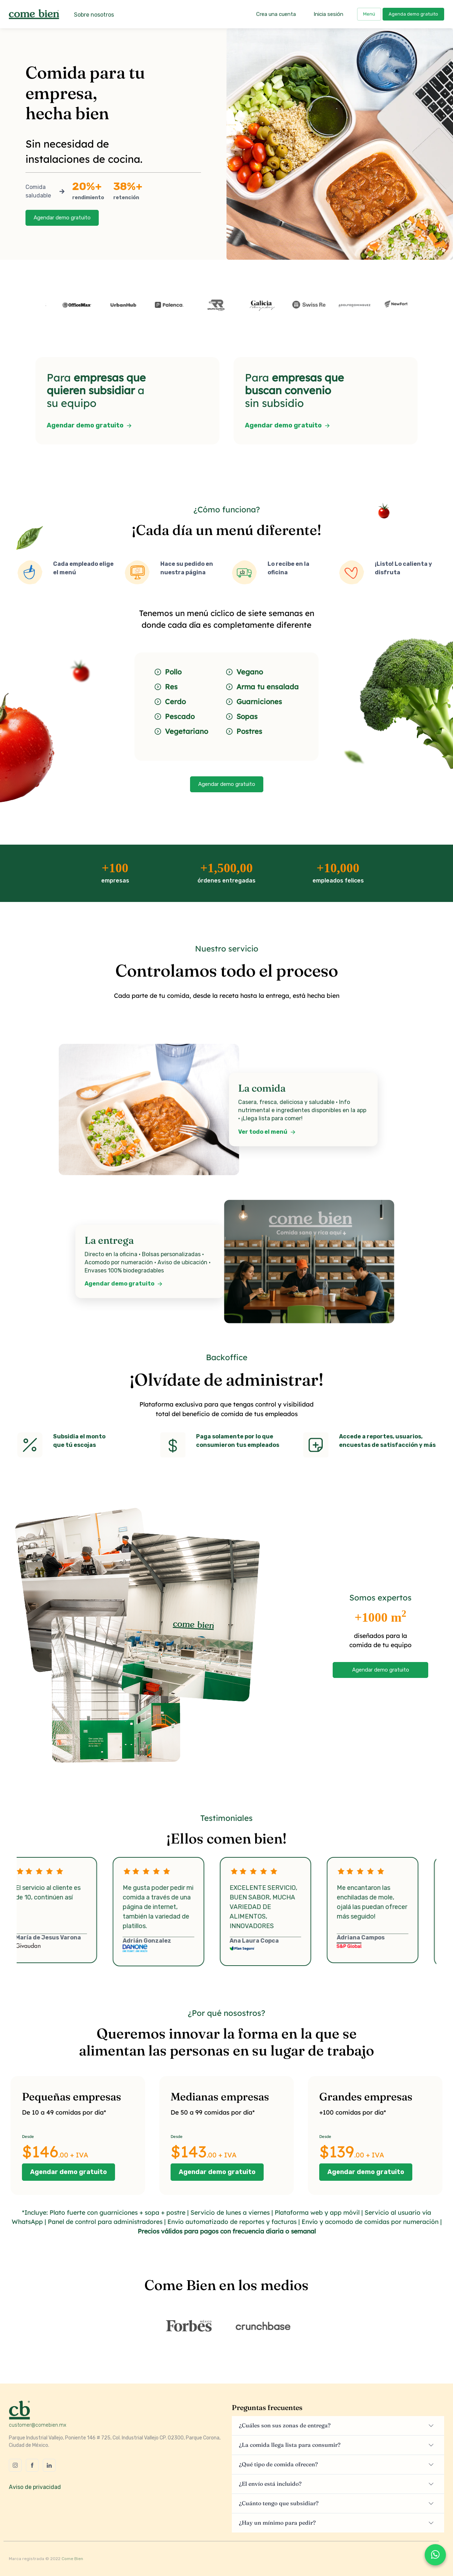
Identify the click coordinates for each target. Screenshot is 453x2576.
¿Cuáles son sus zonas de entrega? (285, 2425)
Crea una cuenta (276, 14)
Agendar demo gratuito (62, 217)
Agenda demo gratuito (413, 14)
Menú (369, 14)
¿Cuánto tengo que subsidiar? (279, 2503)
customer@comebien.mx (37, 2425)
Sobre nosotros (94, 14)
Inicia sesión (328, 14)
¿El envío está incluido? (270, 2483)
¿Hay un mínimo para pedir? (277, 2522)
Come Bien (72, 2558)
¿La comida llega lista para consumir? (289, 2444)
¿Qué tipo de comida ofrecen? (278, 2464)
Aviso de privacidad (35, 2487)
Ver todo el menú (267, 1131)
